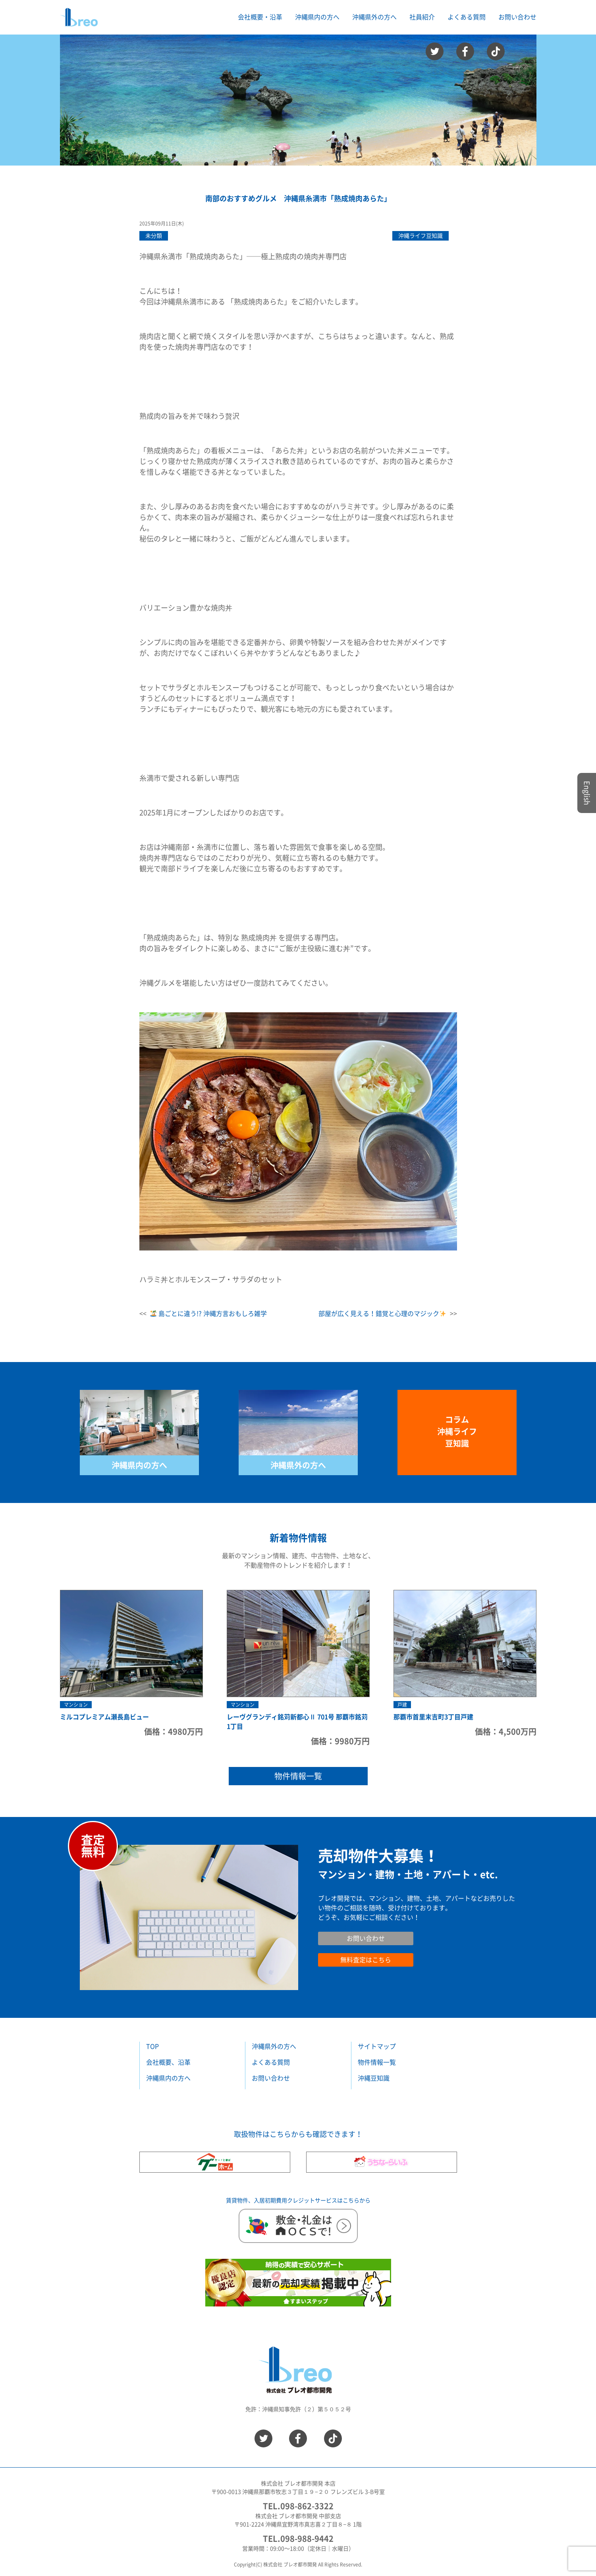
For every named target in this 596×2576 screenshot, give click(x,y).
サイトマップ (377, 2046)
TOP (152, 2046)
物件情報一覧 (298, 1776)
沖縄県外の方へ (298, 1465)
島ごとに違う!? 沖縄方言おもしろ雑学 (208, 1313)
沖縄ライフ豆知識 (420, 236)
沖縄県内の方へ (139, 1465)
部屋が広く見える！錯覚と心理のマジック (382, 1313)
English (586, 793)
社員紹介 (422, 17)
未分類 (153, 236)
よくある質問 (466, 17)
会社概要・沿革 (260, 17)
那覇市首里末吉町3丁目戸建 (433, 1717)
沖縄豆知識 (374, 2078)
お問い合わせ (517, 17)
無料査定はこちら (365, 1960)
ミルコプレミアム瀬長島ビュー (104, 1717)
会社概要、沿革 (168, 2062)
